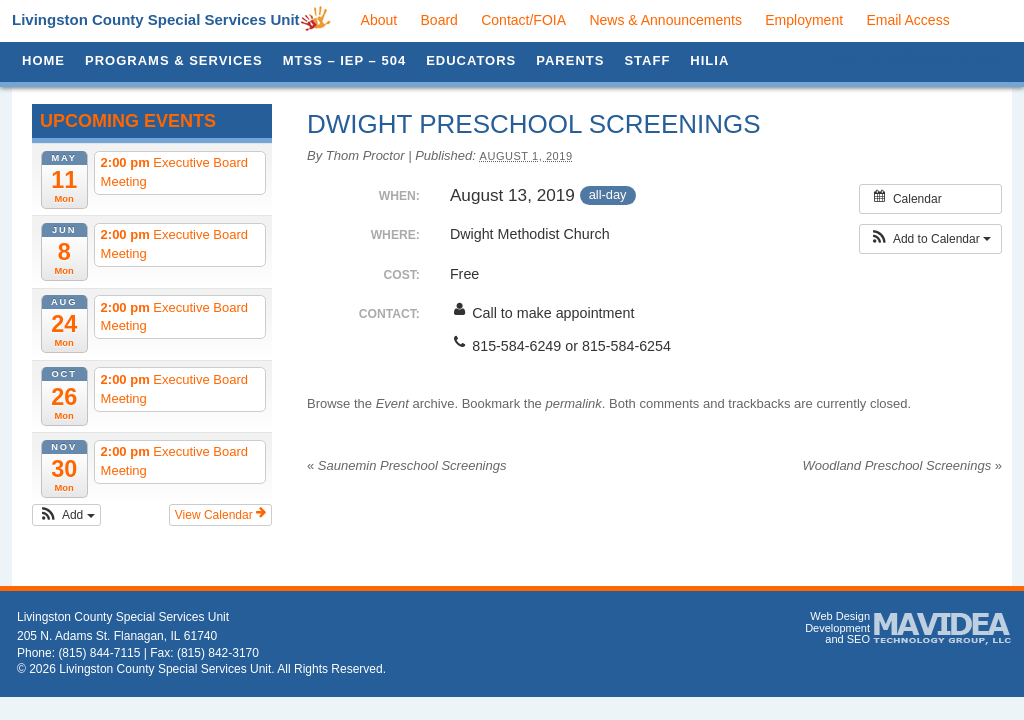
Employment (804, 20)
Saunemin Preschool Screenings (406, 465)
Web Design (840, 616)
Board (439, 20)
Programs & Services (174, 60)
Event (392, 403)
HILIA (709, 60)
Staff (647, 60)
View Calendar (220, 514)
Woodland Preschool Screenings (902, 465)
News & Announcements (665, 20)
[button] (66, 515)
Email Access (907, 20)
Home (43, 60)
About (379, 20)
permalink (573, 403)
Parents (570, 60)
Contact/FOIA (523, 20)
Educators (471, 60)
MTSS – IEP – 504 (344, 60)
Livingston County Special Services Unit (156, 19)
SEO (858, 639)
